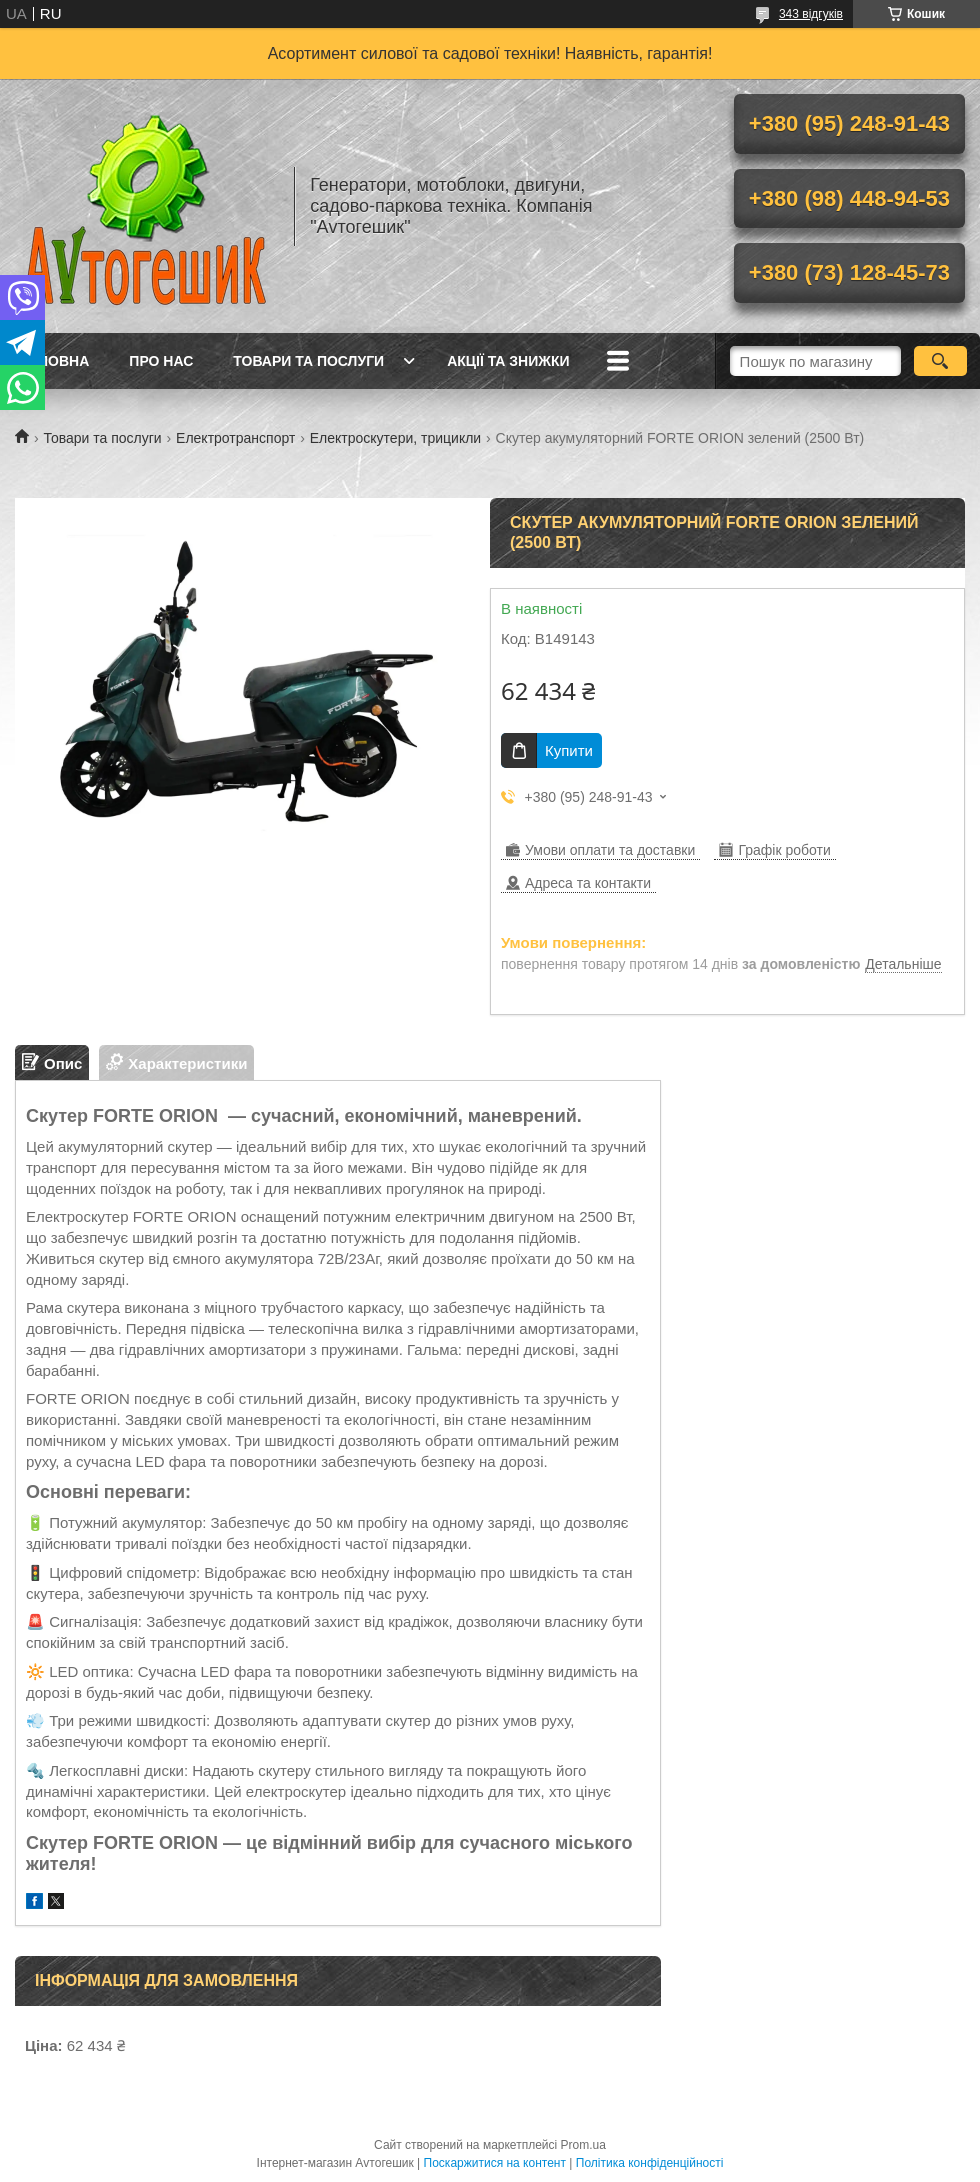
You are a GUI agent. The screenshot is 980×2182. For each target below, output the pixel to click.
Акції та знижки (508, 361)
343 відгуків (811, 14)
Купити (569, 750)
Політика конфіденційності (650, 2163)
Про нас (161, 361)
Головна (54, 361)
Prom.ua (583, 2145)
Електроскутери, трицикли (395, 438)
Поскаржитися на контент (495, 2163)
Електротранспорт (235, 438)
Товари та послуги (308, 361)
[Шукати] (940, 361)
